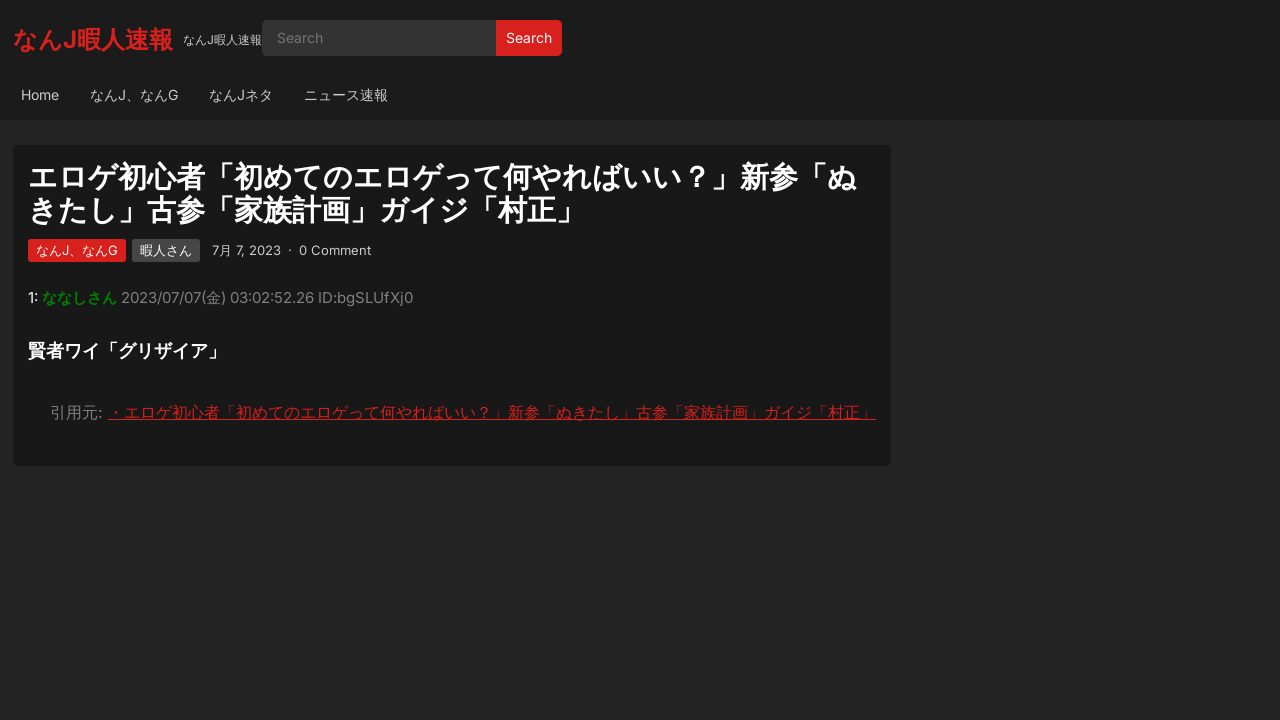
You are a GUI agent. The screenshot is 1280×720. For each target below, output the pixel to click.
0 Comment (335, 250)
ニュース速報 (346, 94)
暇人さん (166, 250)
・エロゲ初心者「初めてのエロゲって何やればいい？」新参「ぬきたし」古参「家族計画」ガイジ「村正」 (492, 412)
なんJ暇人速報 (93, 39)
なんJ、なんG (134, 94)
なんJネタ (241, 94)
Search (529, 37)
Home (40, 94)
